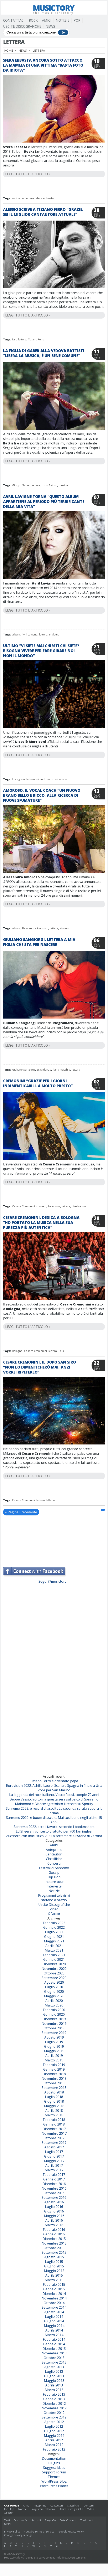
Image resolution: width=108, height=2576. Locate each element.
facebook (54, 1206)
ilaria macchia (61, 1069)
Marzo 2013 (54, 2389)
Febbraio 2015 (54, 2284)
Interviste (54, 1886)
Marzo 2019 (54, 2060)
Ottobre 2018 (54, 2083)
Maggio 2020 (54, 1996)
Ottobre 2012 (54, 2412)
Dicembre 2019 (54, 2019)
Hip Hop (54, 1877)
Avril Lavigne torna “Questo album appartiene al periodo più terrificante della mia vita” (43, 501)
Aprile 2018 (54, 2110)
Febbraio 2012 (54, 2449)
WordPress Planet (54, 2486)
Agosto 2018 (54, 2092)
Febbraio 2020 (54, 2010)
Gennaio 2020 (54, 2014)
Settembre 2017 (54, 2142)
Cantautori (54, 1854)
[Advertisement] (72, 1537)
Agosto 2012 (54, 2422)
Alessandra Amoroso (35, 928)
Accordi (36, 2520)
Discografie (20, 2520)
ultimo (63, 779)
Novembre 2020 (54, 1968)
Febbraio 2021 (54, 1955)
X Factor (54, 1913)
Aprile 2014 (54, 2330)
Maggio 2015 (54, 2270)
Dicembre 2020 (54, 1964)
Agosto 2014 (54, 2312)
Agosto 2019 (54, 2037)
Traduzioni (86, 2520)
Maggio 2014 (54, 2325)
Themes (54, 2476)
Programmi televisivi (54, 1895)
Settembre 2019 (54, 2032)
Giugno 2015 (54, 2266)
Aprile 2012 (54, 2440)
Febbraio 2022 (54, 1923)
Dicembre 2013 (54, 2348)
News (50, 26)
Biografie (50, 2520)
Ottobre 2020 (54, 1973)
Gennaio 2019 (54, 2069)
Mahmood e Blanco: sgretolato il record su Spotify (54, 1804)
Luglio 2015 (54, 2261)
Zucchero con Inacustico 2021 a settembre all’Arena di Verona (54, 1836)
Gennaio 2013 (54, 2399)
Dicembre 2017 (54, 2129)
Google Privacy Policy (71, 2531)
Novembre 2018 (54, 2078)
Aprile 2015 (54, 2275)
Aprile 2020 (54, 2000)
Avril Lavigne (29, 634)
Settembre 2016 (54, 2197)
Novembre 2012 (54, 2408)
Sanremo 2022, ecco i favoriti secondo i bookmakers (54, 1826)
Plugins (54, 2463)
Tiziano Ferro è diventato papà (54, 1781)
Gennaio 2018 (54, 2124)
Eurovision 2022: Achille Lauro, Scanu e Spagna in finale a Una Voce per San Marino (54, 1787)
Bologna (17, 1351)
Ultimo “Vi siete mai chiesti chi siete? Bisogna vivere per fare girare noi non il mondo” (41, 650)
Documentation (54, 2458)
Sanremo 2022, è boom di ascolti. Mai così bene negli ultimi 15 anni (54, 1819)
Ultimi (7, 2524)
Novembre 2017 (54, 2133)
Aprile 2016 (54, 2220)
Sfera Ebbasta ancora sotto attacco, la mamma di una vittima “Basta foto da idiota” (43, 65)
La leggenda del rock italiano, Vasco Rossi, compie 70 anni (54, 1794)
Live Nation (79, 1206)
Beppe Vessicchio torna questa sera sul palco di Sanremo (54, 1799)
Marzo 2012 (54, 2444)
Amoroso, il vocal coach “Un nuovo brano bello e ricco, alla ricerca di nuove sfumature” (41, 795)
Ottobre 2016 (54, 2193)
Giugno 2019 (54, 2046)
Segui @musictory (52, 1581)
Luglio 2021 (54, 1932)
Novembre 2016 (54, 2188)
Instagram (18, 779)
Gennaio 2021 (54, 1959)
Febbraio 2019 (54, 2064)
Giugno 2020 (54, 1991)
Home (8, 50)
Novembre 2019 (54, 2023)
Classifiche (54, 1858)
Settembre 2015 (54, 2252)
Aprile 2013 (54, 2385)
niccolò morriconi (47, 779)
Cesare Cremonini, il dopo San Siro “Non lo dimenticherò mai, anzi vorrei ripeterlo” (39, 1367)
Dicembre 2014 (54, 2293)
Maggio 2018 (54, 2106)
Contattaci (14, 20)
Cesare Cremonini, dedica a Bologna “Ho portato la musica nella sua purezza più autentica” (41, 1222)
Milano (50, 1500)
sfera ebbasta (45, 198)
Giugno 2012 (54, 2431)
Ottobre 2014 (54, 2303)
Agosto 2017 (54, 2147)
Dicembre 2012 (54, 2403)
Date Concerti (68, 2520)
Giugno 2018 (54, 2101)
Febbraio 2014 (54, 2339)
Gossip (54, 1872)
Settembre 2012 (54, 2417)
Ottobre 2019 (54, 2028)
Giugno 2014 (54, 2321)
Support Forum (54, 2472)
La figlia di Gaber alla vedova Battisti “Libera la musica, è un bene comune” (43, 353)
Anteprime (54, 1849)
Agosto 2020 (54, 1982)
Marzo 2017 (54, 2170)
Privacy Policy (12, 2531)
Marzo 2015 (54, 2280)
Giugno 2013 (54, 2376)
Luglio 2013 (54, 2371)
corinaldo (18, 198)
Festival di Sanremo (54, 1868)
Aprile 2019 (54, 2055)
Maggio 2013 (54, 2380)
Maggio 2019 (54, 2051)
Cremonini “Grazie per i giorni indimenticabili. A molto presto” (38, 1083)
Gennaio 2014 (54, 2344)
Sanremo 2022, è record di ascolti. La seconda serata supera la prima (54, 1810)
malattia (54, 634)
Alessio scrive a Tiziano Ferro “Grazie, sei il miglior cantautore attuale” (43, 212)
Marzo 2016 (54, 2225)
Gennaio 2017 (54, 2179)
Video (54, 1909)
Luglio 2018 (54, 2097)
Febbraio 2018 (54, 2119)
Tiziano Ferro (36, 339)
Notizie (62, 20)
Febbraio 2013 (54, 2394)
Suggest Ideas (54, 2467)
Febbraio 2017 (54, 2174)
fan (14, 339)
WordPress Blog (54, 2481)
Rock (33, 20)
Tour (61, 1351)
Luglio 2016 (54, 2206)
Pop (77, 20)
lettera (30, 198)
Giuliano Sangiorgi (23, 1069)
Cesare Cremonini (23, 1206)
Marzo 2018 (54, 2115)
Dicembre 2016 (54, 2183)
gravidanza (44, 1069)
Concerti (54, 1863)
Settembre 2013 (54, 2362)
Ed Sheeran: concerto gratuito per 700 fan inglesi (54, 1831)
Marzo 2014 (54, 2335)
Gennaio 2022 (54, 1927)
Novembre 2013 (54, 2353)
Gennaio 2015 (54, 2289)
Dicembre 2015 (54, 2238)
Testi (7, 2520)
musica (63, 485)
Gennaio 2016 (54, 2234)
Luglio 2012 (54, 2426)
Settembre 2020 (54, 1977)
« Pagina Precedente (21, 1512)
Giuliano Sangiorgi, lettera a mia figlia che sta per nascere (39, 942)
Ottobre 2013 (54, 2357)
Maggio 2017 (54, 2161)
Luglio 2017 (54, 2151)
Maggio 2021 (54, 1941)
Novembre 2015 (54, 2243)
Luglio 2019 (54, 2042)
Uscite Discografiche (22, 26)
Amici (46, 20)
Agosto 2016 (54, 2202)
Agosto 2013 (54, 2367)
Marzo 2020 (54, 2005)
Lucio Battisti (49, 485)
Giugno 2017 (54, 2156)
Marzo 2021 (54, 1950)
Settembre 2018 (54, 2087)
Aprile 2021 (54, 1945)
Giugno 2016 (54, 2211)
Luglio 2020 (54, 1987)
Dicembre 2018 (54, 2074)
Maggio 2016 (54, 2216)
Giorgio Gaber (21, 485)
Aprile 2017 (54, 2165)
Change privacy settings (18, 2535)
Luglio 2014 (54, 2316)
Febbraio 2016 (54, 2229)
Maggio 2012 (54, 2435)
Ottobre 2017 (54, 2138)
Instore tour (54, 1881)
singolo (64, 928)
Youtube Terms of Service (39, 2531)
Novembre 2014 (54, 2298)
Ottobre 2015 (54, 2248)
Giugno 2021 (54, 1936)
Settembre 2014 (54, 2307)
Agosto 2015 (54, 2257)
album (16, 634)
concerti (41, 1206)
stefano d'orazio (54, 1900)
